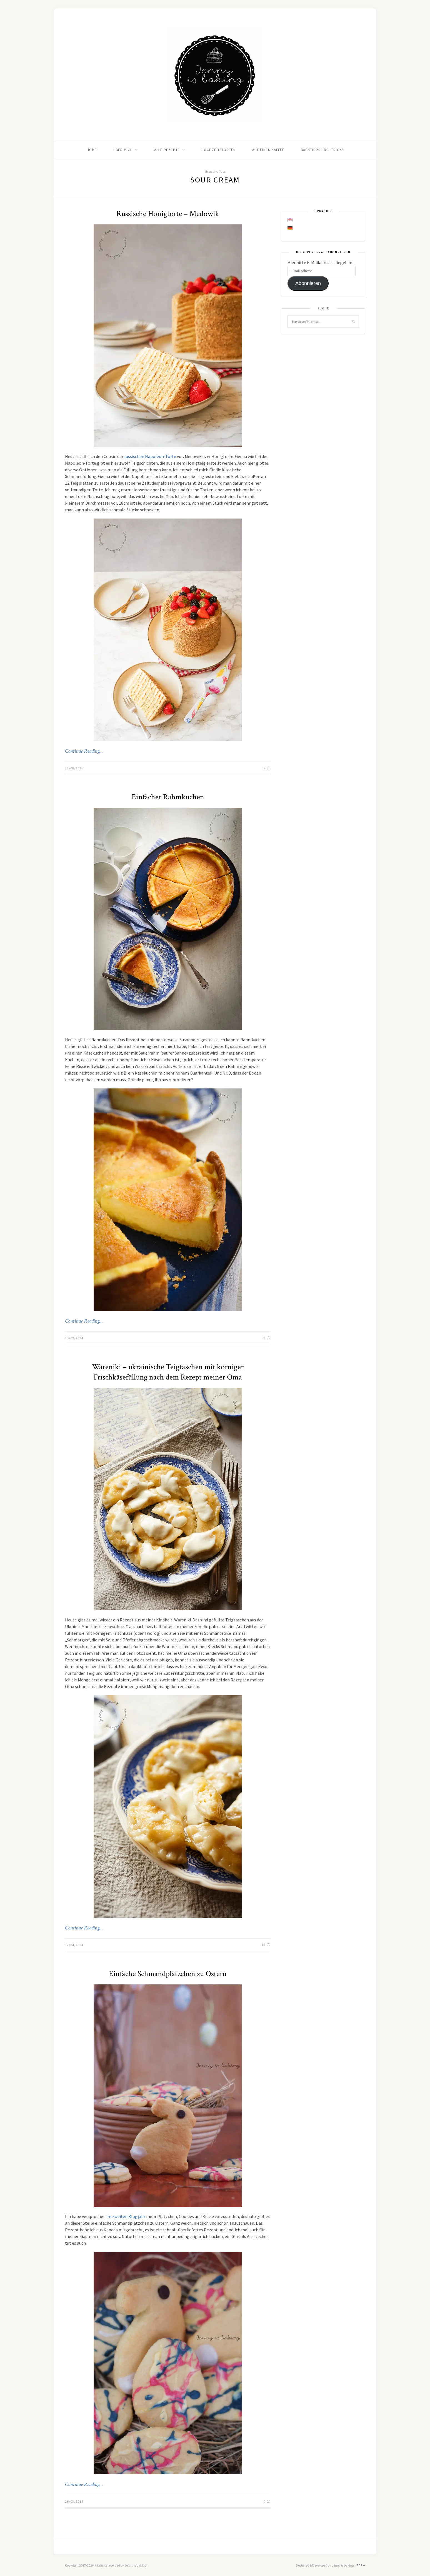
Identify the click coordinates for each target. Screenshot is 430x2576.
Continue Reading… (84, 751)
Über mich (123, 149)
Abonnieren (308, 283)
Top (361, 2565)
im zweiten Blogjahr (125, 2216)
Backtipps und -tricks (322, 149)
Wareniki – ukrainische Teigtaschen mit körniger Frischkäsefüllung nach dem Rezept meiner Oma (168, 1372)
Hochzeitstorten (218, 149)
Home (92, 149)
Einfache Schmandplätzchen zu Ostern (168, 1974)
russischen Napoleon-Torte (150, 456)
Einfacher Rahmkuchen (168, 797)
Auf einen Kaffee (268, 149)
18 (266, 1944)
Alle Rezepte (167, 149)
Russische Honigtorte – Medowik (167, 214)
